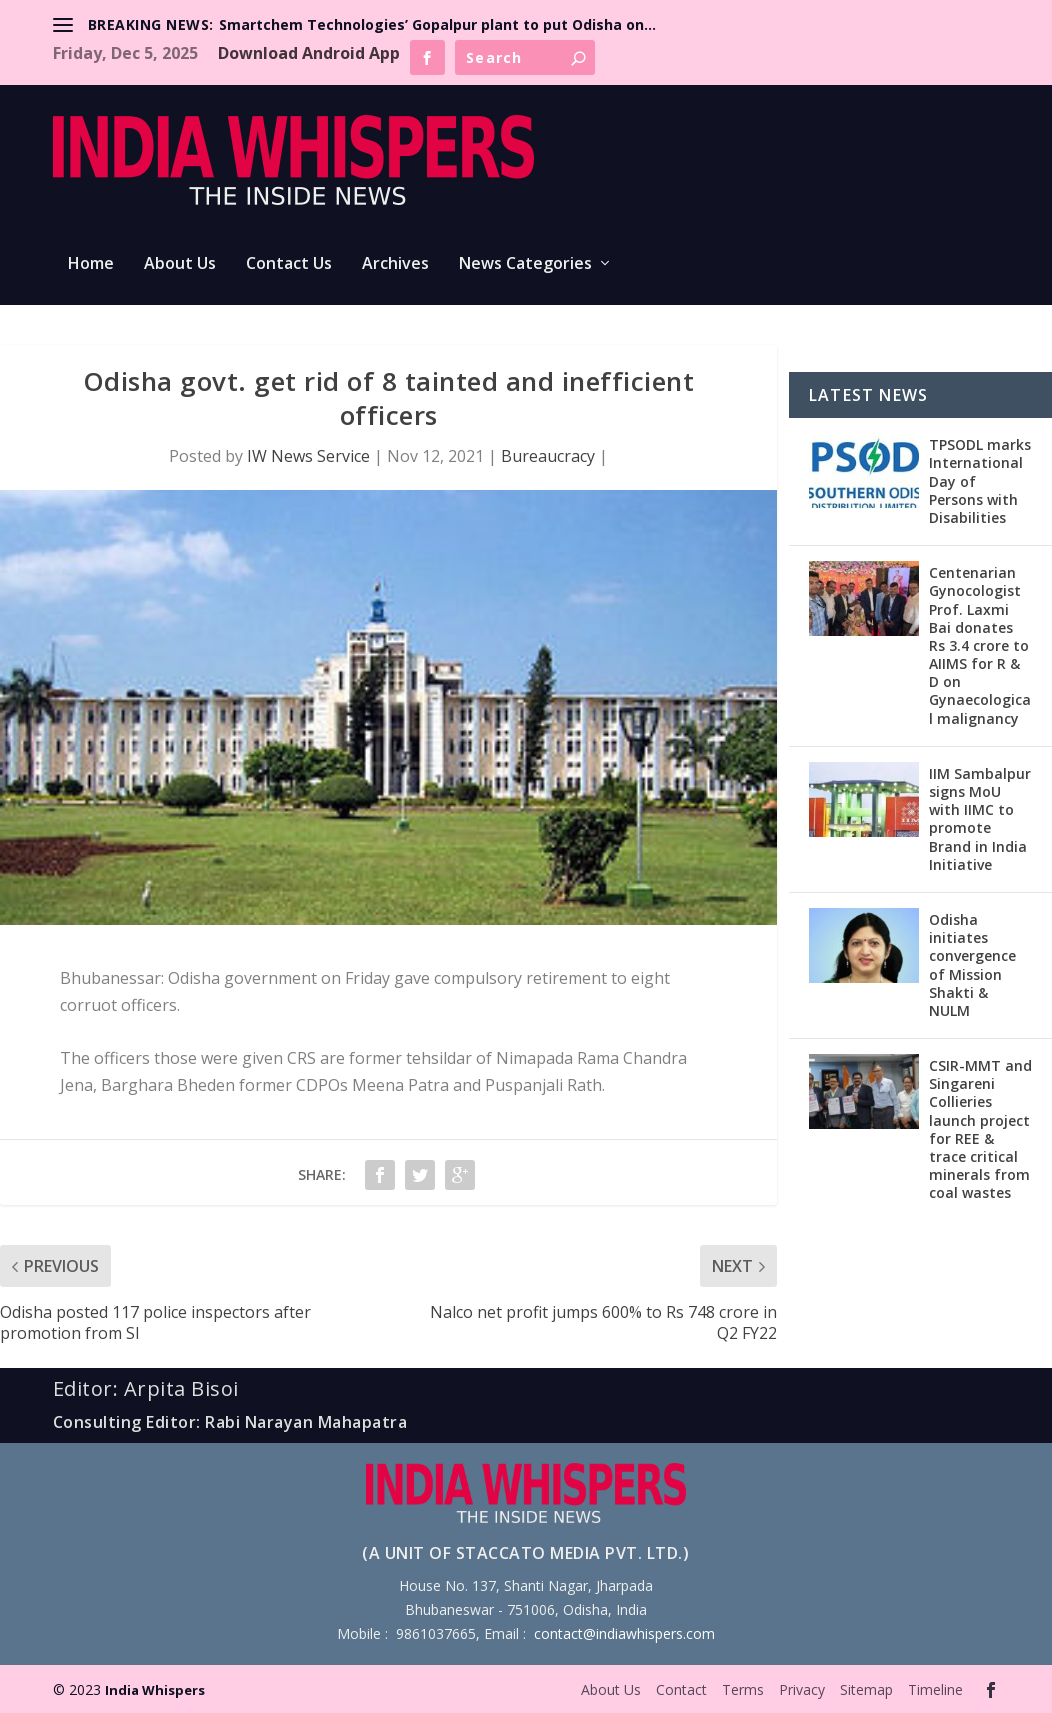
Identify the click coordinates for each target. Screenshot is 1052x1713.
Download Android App (309, 53)
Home (91, 264)
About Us (180, 264)
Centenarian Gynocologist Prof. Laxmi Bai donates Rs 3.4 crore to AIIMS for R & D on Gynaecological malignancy (980, 645)
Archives (395, 264)
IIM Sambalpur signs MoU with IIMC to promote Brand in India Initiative (980, 819)
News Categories (525, 264)
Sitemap (866, 1689)
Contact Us (289, 264)
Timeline (935, 1689)
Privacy (802, 1689)
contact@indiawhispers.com (624, 1633)
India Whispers (155, 1690)
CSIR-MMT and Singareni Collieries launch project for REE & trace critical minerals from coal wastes (980, 1129)
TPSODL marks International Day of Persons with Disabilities (980, 481)
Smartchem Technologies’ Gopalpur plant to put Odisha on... (437, 24)
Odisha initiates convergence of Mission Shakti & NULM (972, 965)
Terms (743, 1689)
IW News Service (308, 456)
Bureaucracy (548, 456)
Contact (681, 1689)
